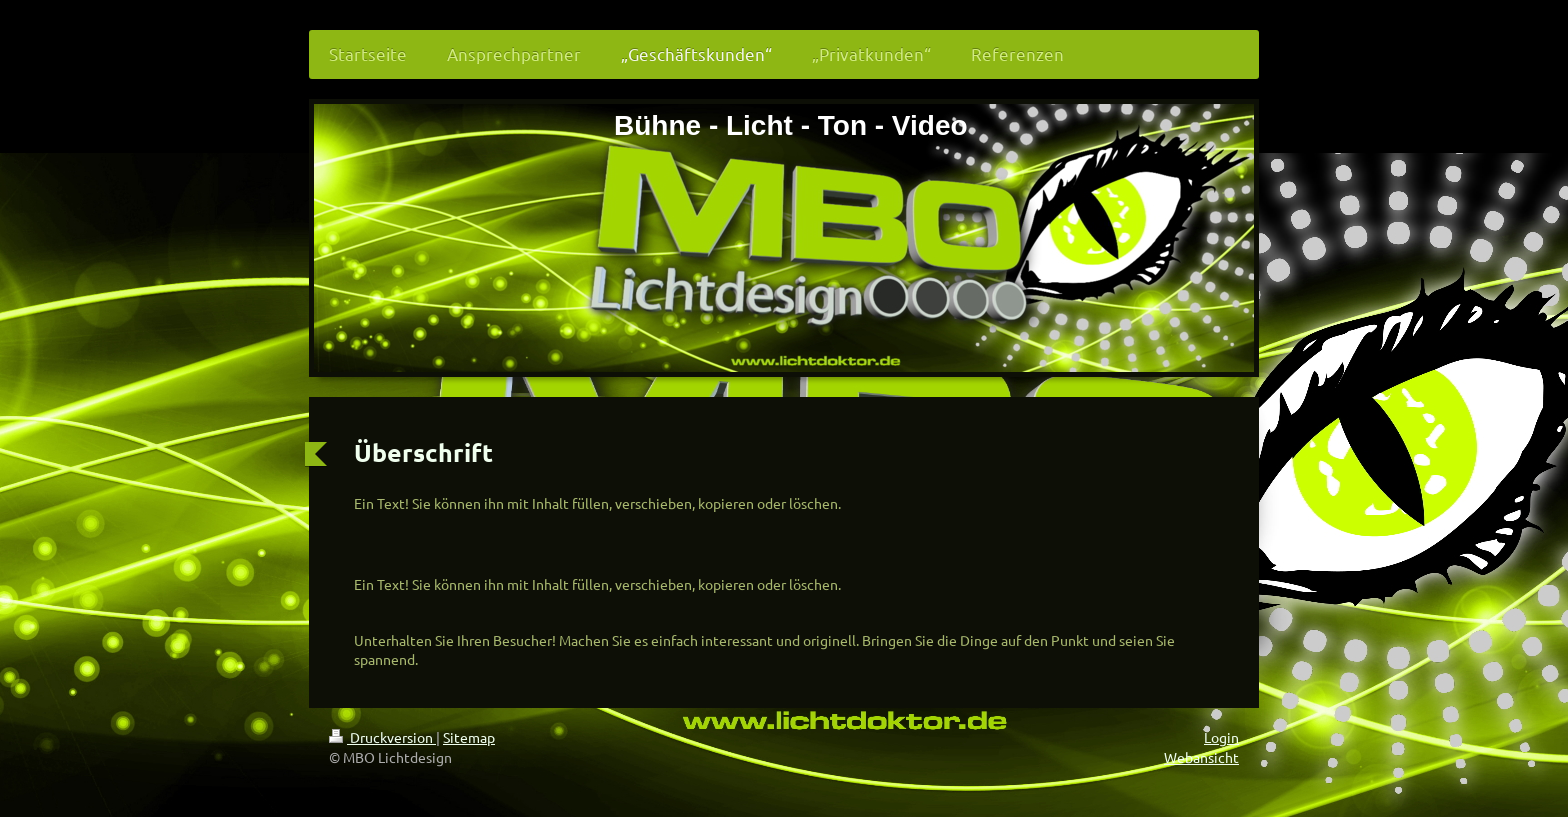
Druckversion (382, 737)
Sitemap (469, 737)
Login (1221, 737)
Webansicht (1201, 757)
